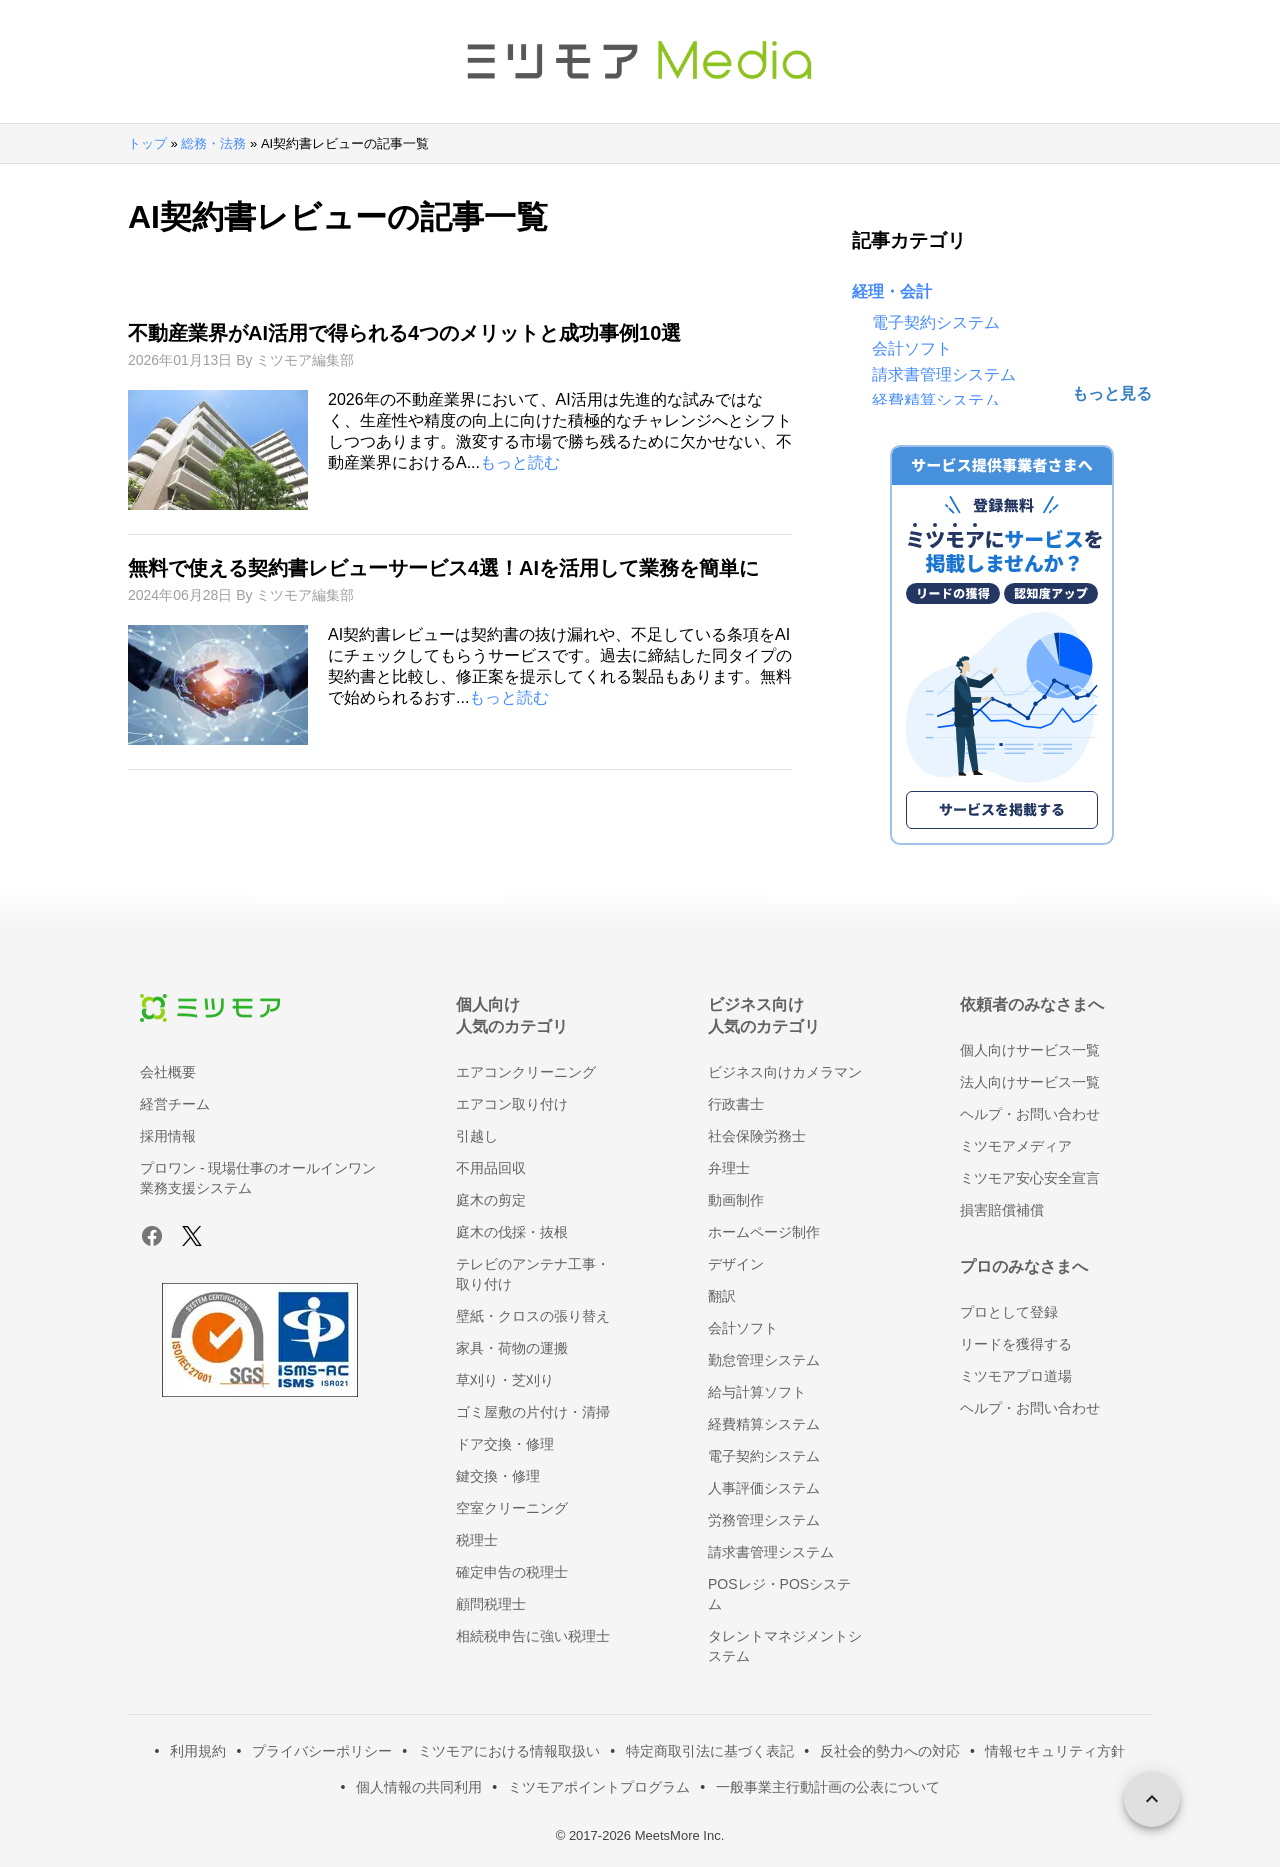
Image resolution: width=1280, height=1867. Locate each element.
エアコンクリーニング (526, 1072)
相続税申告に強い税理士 (533, 1636)
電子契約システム (936, 322)
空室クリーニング (512, 1508)
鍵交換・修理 (498, 1476)
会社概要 (168, 1072)
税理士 (477, 1540)
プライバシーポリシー (322, 1751)
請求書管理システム (944, 374)
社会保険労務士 (757, 1136)
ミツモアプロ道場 (1016, 1376)
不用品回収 (491, 1168)
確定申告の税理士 (512, 1572)
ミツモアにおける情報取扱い (509, 1751)
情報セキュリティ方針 (1055, 1751)
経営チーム (175, 1104)
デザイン (736, 1264)
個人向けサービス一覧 (1030, 1050)
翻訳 (722, 1296)
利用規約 (198, 1751)
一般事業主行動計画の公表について (828, 1787)
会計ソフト (912, 348)
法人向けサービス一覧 (1030, 1082)
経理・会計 (892, 291)
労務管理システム (764, 1520)
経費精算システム (936, 400)
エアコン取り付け (512, 1104)
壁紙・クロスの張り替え (533, 1316)
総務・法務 (213, 143)
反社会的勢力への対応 (890, 1751)
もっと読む (520, 462)
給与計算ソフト (757, 1392)
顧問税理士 (491, 1604)
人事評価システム (764, 1488)
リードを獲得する (1016, 1344)
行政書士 (736, 1104)
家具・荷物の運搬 (512, 1348)
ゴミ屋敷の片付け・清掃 (533, 1412)
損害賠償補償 (1002, 1210)
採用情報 (168, 1136)
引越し (477, 1136)
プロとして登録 (1009, 1312)
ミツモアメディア (1016, 1146)
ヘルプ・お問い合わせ (1030, 1114)
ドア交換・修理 (505, 1444)
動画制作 (736, 1200)
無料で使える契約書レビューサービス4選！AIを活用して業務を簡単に (443, 568)
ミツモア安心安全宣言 (1030, 1178)
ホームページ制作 (764, 1232)
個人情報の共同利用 (419, 1787)
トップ (147, 143)
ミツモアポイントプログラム (599, 1787)
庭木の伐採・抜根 (512, 1232)
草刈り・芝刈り (505, 1380)
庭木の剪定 (491, 1200)
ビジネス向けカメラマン (785, 1072)
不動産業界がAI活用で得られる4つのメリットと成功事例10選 (404, 333)
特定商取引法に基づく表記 (710, 1751)
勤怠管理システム (764, 1360)
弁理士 (729, 1168)
